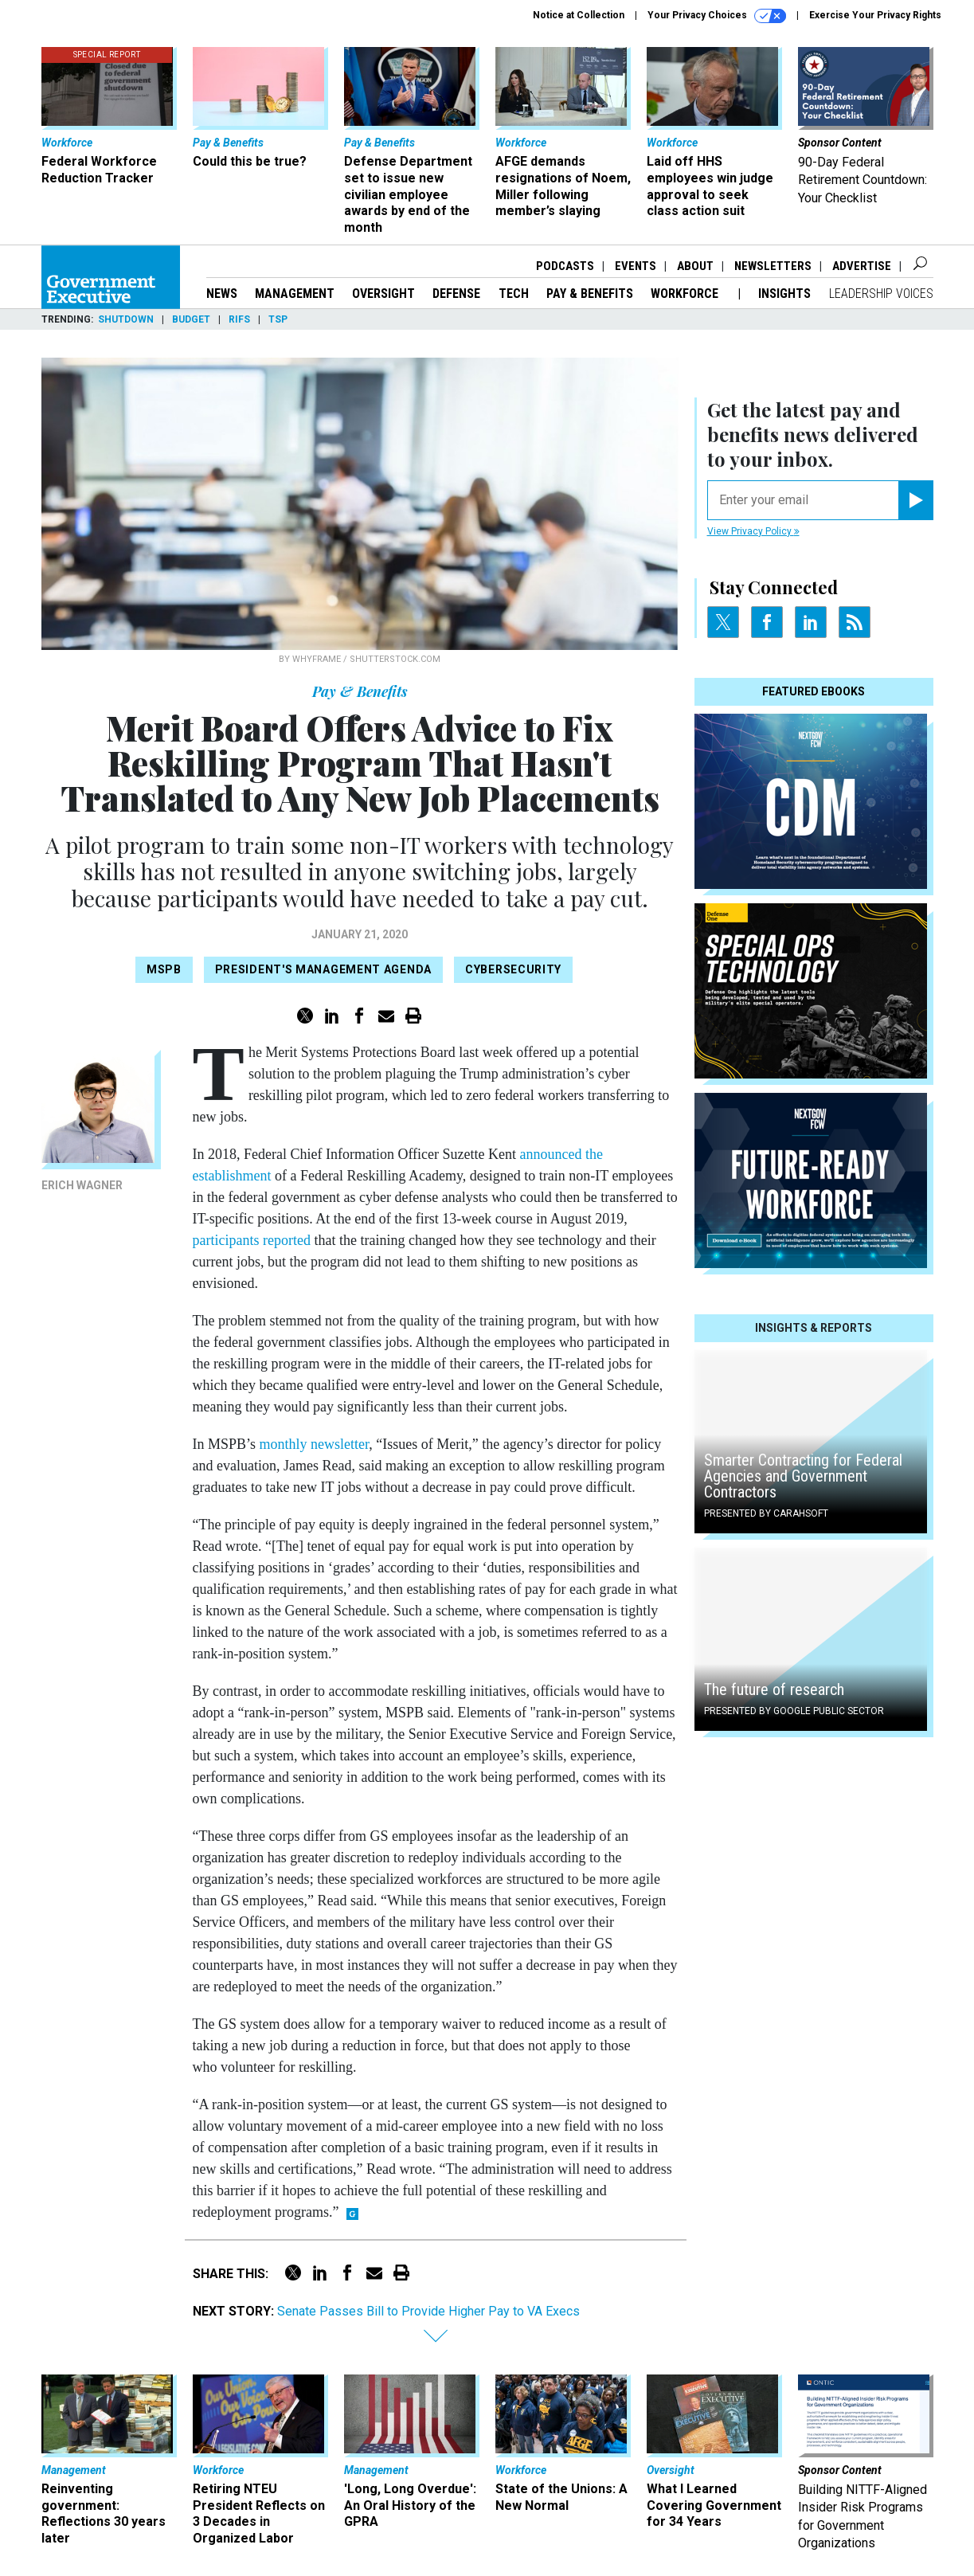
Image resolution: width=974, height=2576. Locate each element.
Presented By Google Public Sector (794, 1711)
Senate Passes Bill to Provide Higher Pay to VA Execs (428, 2311)
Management (294, 293)
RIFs (239, 319)
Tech (514, 293)
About (695, 266)
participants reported (252, 1240)
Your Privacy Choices (716, 16)
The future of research (774, 1689)
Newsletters (773, 266)
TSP (278, 319)
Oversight (383, 293)
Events (635, 266)
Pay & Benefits (589, 293)
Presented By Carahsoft (766, 1513)
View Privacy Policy (753, 531)
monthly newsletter (315, 1444)
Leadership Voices (881, 293)
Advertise (861, 266)
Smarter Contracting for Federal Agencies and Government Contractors (803, 1475)
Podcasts (565, 266)
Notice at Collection (578, 15)
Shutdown (126, 319)
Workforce (686, 293)
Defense (456, 293)
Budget (191, 319)
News (221, 293)
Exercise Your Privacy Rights (875, 15)
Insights (784, 293)
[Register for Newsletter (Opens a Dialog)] (915, 500)
